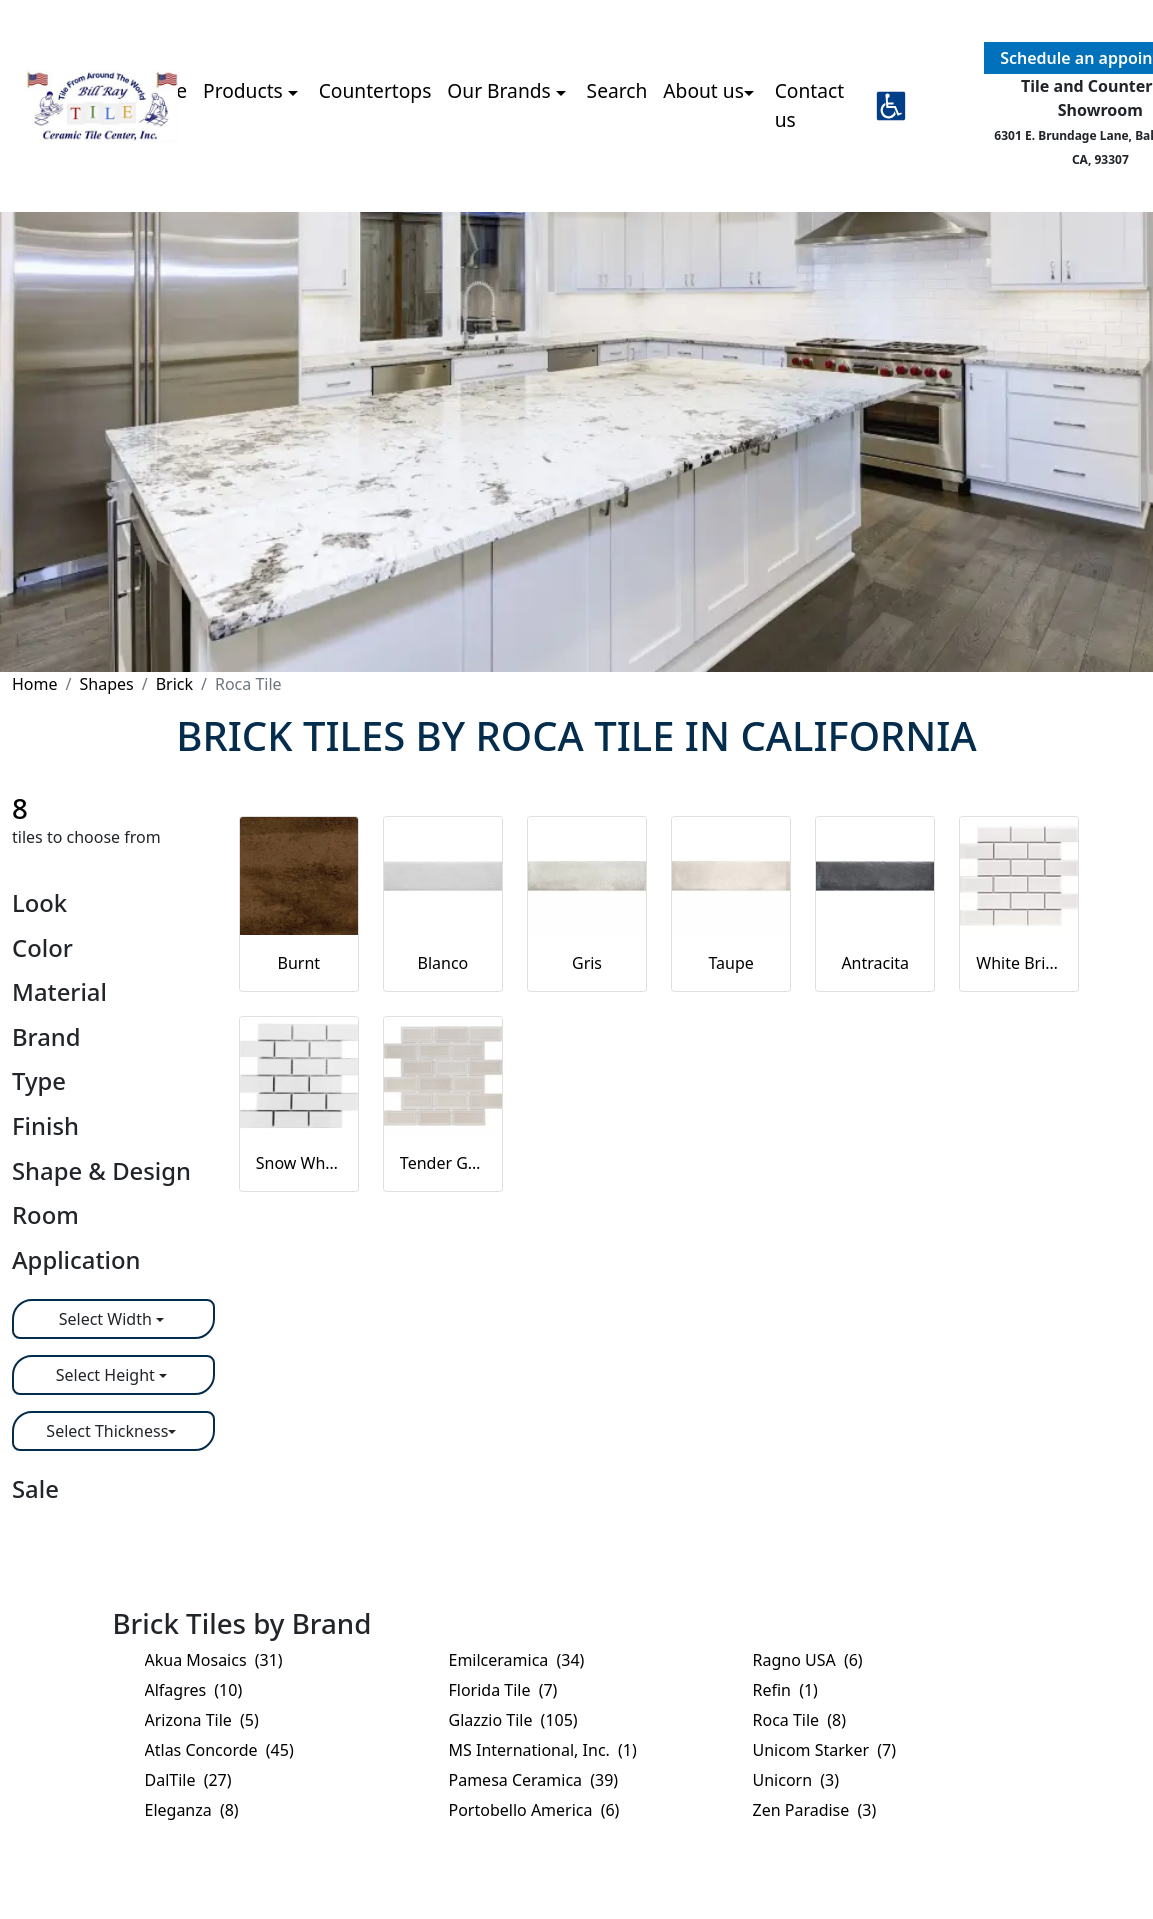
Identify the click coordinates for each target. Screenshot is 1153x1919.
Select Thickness (107, 1431)
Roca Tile (800, 1720)
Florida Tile (503, 1690)
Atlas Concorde (219, 1750)
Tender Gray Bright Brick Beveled (443, 1163)
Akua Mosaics (214, 1660)
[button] (891, 106)
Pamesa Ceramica (534, 1780)
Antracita (875, 963)
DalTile (188, 1780)
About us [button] (703, 90)
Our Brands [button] (501, 90)
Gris (587, 963)
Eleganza (192, 1810)
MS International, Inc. (543, 1750)
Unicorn (796, 1780)
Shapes (106, 684)
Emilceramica (517, 1660)
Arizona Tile (202, 1720)
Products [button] (245, 90)
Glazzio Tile (513, 1720)
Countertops (375, 90)
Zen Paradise (815, 1810)
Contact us (809, 105)
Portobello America (534, 1810)
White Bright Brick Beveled (1019, 963)
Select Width (107, 1319)
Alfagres (194, 1690)
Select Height (107, 1375)
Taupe (730, 963)
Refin (785, 1690)
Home (35, 684)
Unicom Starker (824, 1750)
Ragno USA (808, 1660)
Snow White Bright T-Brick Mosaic (299, 1163)
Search (617, 90)
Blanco (443, 963)
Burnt (299, 963)
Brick (174, 684)
